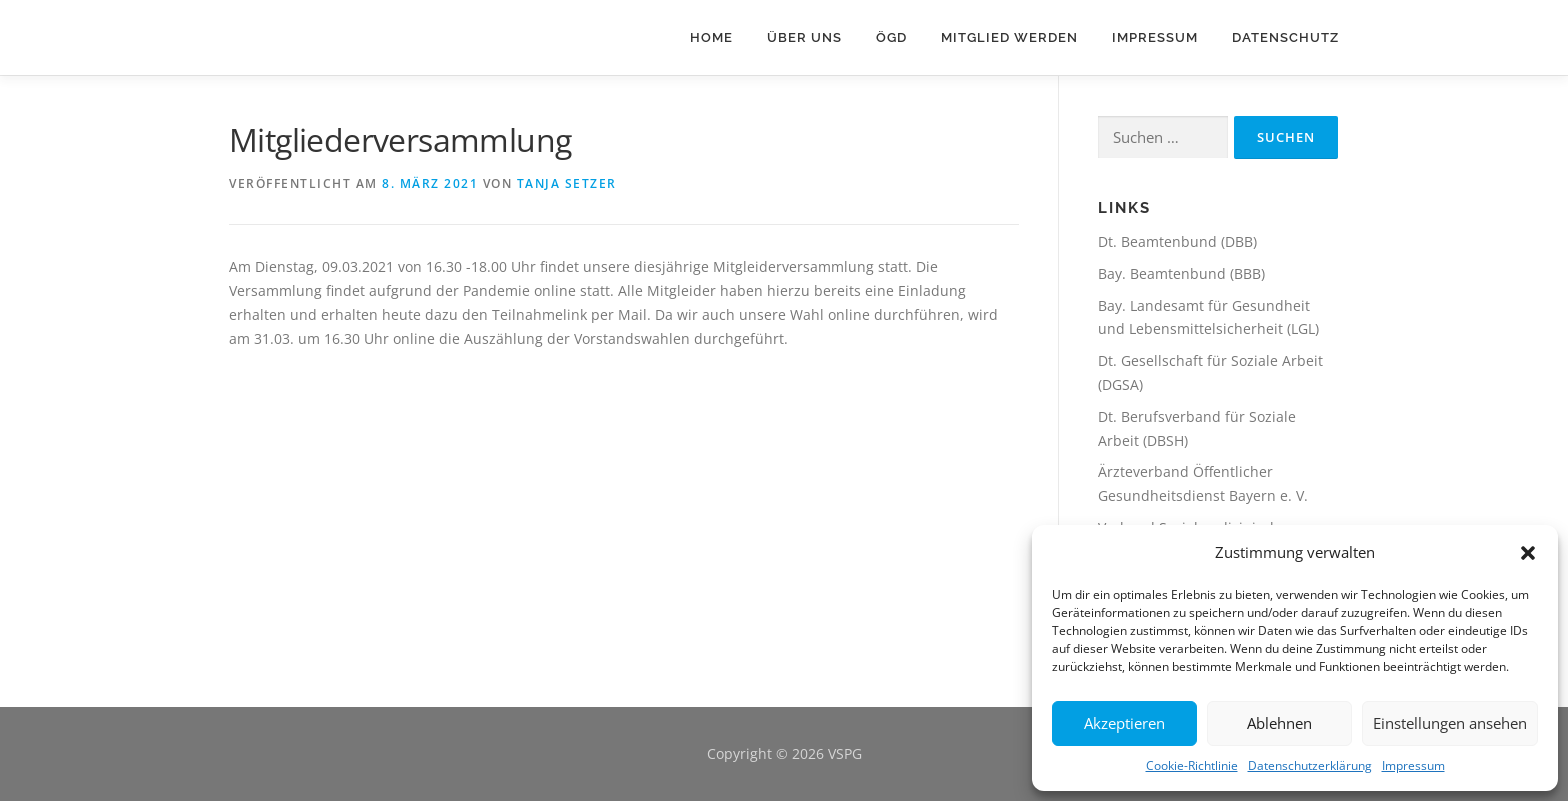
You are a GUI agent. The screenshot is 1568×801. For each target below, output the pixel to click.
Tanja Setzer (567, 183)
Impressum (1413, 765)
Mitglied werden (1009, 37)
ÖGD (891, 37)
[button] (1528, 553)
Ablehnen (1279, 723)
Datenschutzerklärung (1310, 765)
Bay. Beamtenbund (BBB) (1181, 273)
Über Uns (804, 37)
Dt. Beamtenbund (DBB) (1177, 241)
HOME (711, 37)
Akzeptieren (1124, 723)
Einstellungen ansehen (1450, 723)
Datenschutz (1285, 37)
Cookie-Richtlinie (1192, 765)
